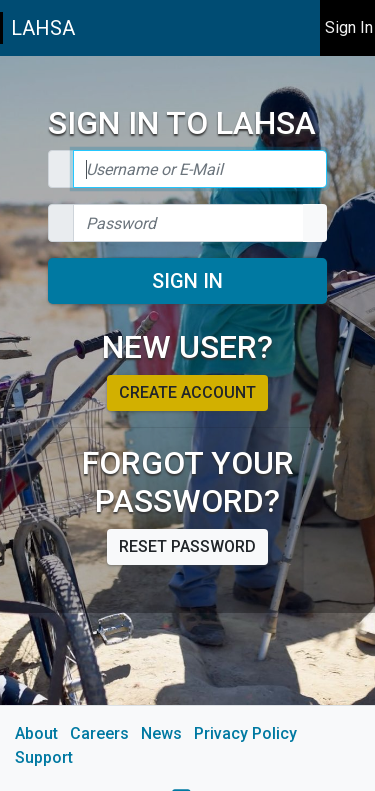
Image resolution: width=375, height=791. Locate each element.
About (36, 733)
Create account (187, 392)
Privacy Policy (245, 733)
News (161, 733)
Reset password (187, 546)
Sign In (187, 281)
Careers (99, 733)
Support (44, 757)
